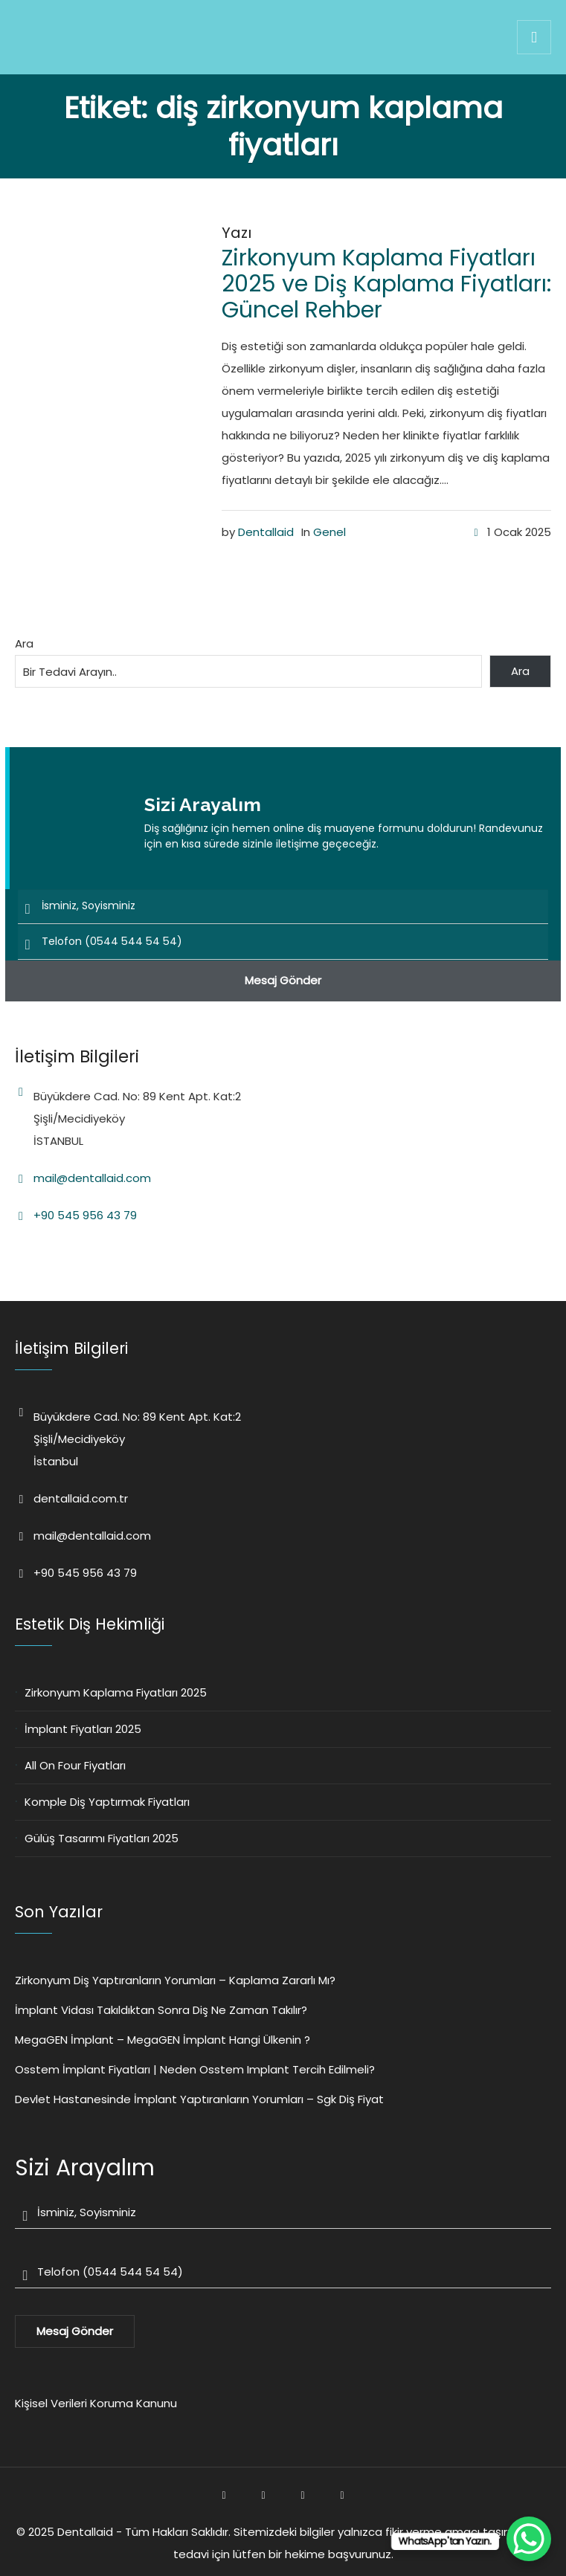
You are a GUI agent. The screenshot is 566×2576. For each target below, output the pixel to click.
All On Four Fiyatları (75, 1765)
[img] (534, 37)
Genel (329, 532)
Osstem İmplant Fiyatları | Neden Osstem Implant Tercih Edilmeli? (195, 2069)
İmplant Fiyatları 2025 (83, 1729)
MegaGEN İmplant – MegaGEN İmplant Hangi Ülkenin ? (162, 2039)
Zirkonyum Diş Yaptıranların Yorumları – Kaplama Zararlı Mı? (175, 1980)
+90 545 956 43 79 (85, 1215)
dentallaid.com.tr (80, 1498)
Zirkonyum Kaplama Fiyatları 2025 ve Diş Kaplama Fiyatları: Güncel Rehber (386, 284)
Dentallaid (266, 532)
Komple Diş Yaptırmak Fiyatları (107, 1802)
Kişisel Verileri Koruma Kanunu (96, 2403)
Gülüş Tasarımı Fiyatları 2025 (102, 1838)
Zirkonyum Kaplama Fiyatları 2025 (116, 1692)
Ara (24, 643)
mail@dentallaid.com (92, 1178)
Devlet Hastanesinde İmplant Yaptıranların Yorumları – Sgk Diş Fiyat (199, 2099)
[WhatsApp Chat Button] (528, 2539)
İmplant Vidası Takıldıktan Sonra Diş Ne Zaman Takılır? (161, 2010)
